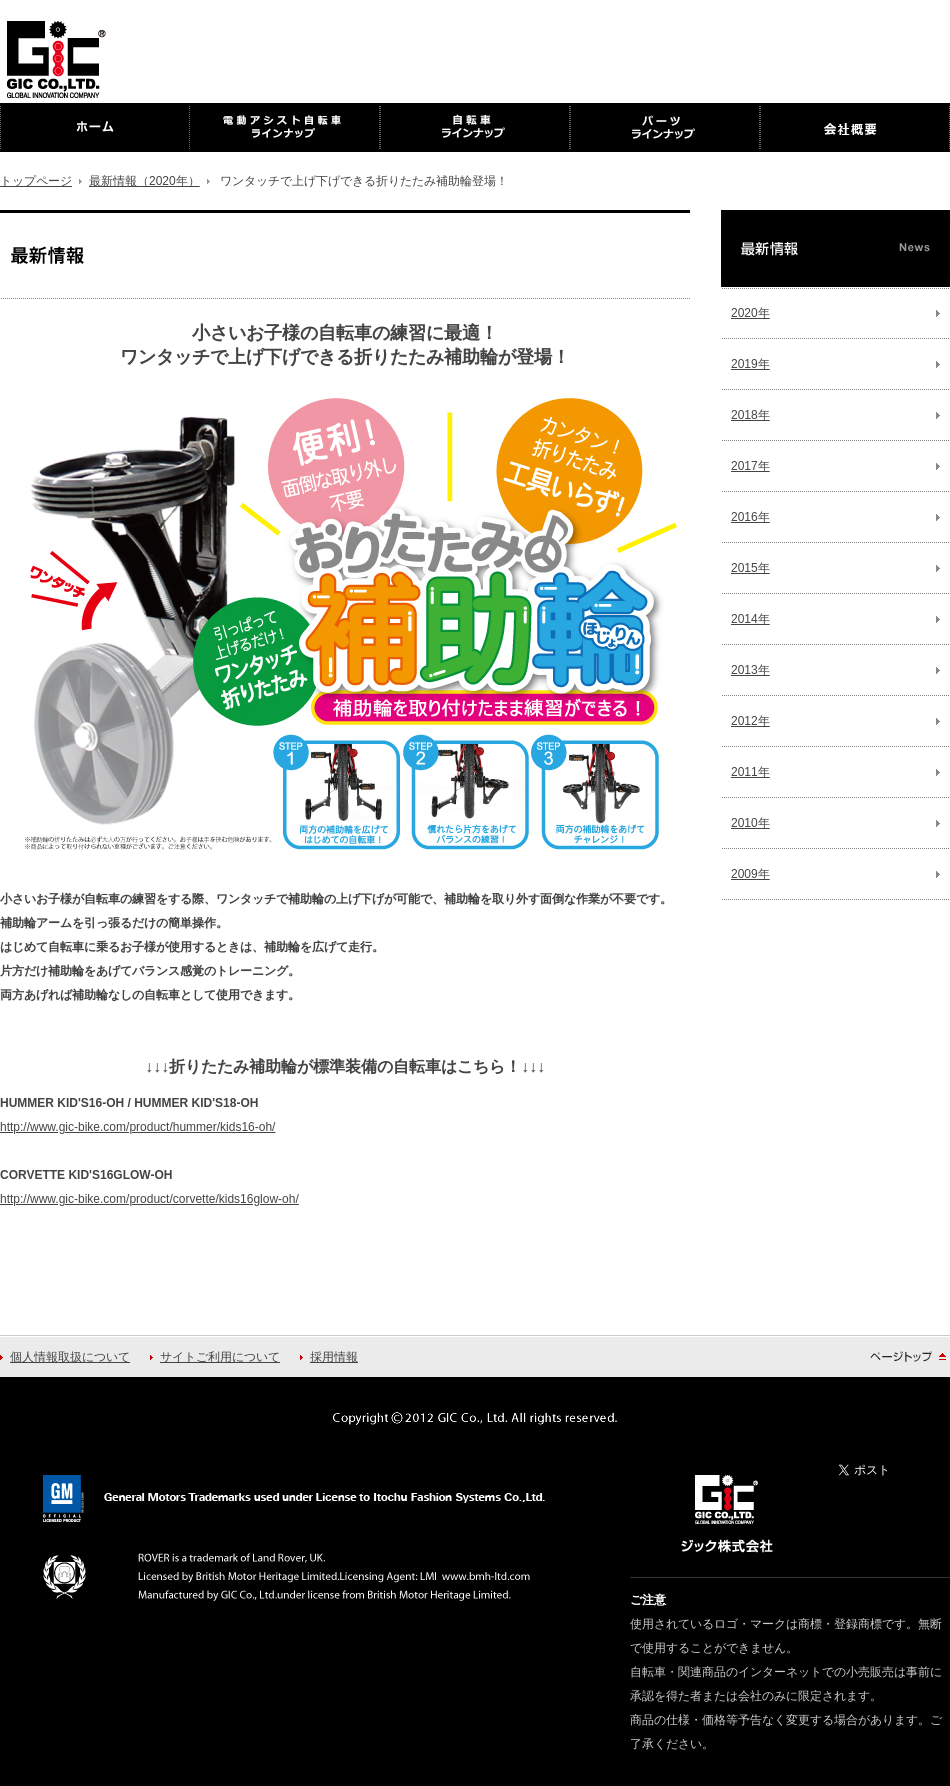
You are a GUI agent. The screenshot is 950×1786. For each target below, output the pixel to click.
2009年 (750, 874)
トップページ (36, 181)
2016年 (750, 517)
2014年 (750, 619)
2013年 (750, 670)
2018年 (750, 415)
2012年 (750, 721)
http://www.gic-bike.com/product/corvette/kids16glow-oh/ (149, 1199)
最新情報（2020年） (144, 181)
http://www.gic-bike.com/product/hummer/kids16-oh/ (137, 1127)
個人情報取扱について (70, 1357)
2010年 (750, 823)
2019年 (750, 364)
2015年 (750, 568)
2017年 (750, 466)
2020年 (750, 313)
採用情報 (334, 1357)
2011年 (750, 772)
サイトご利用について (220, 1357)
